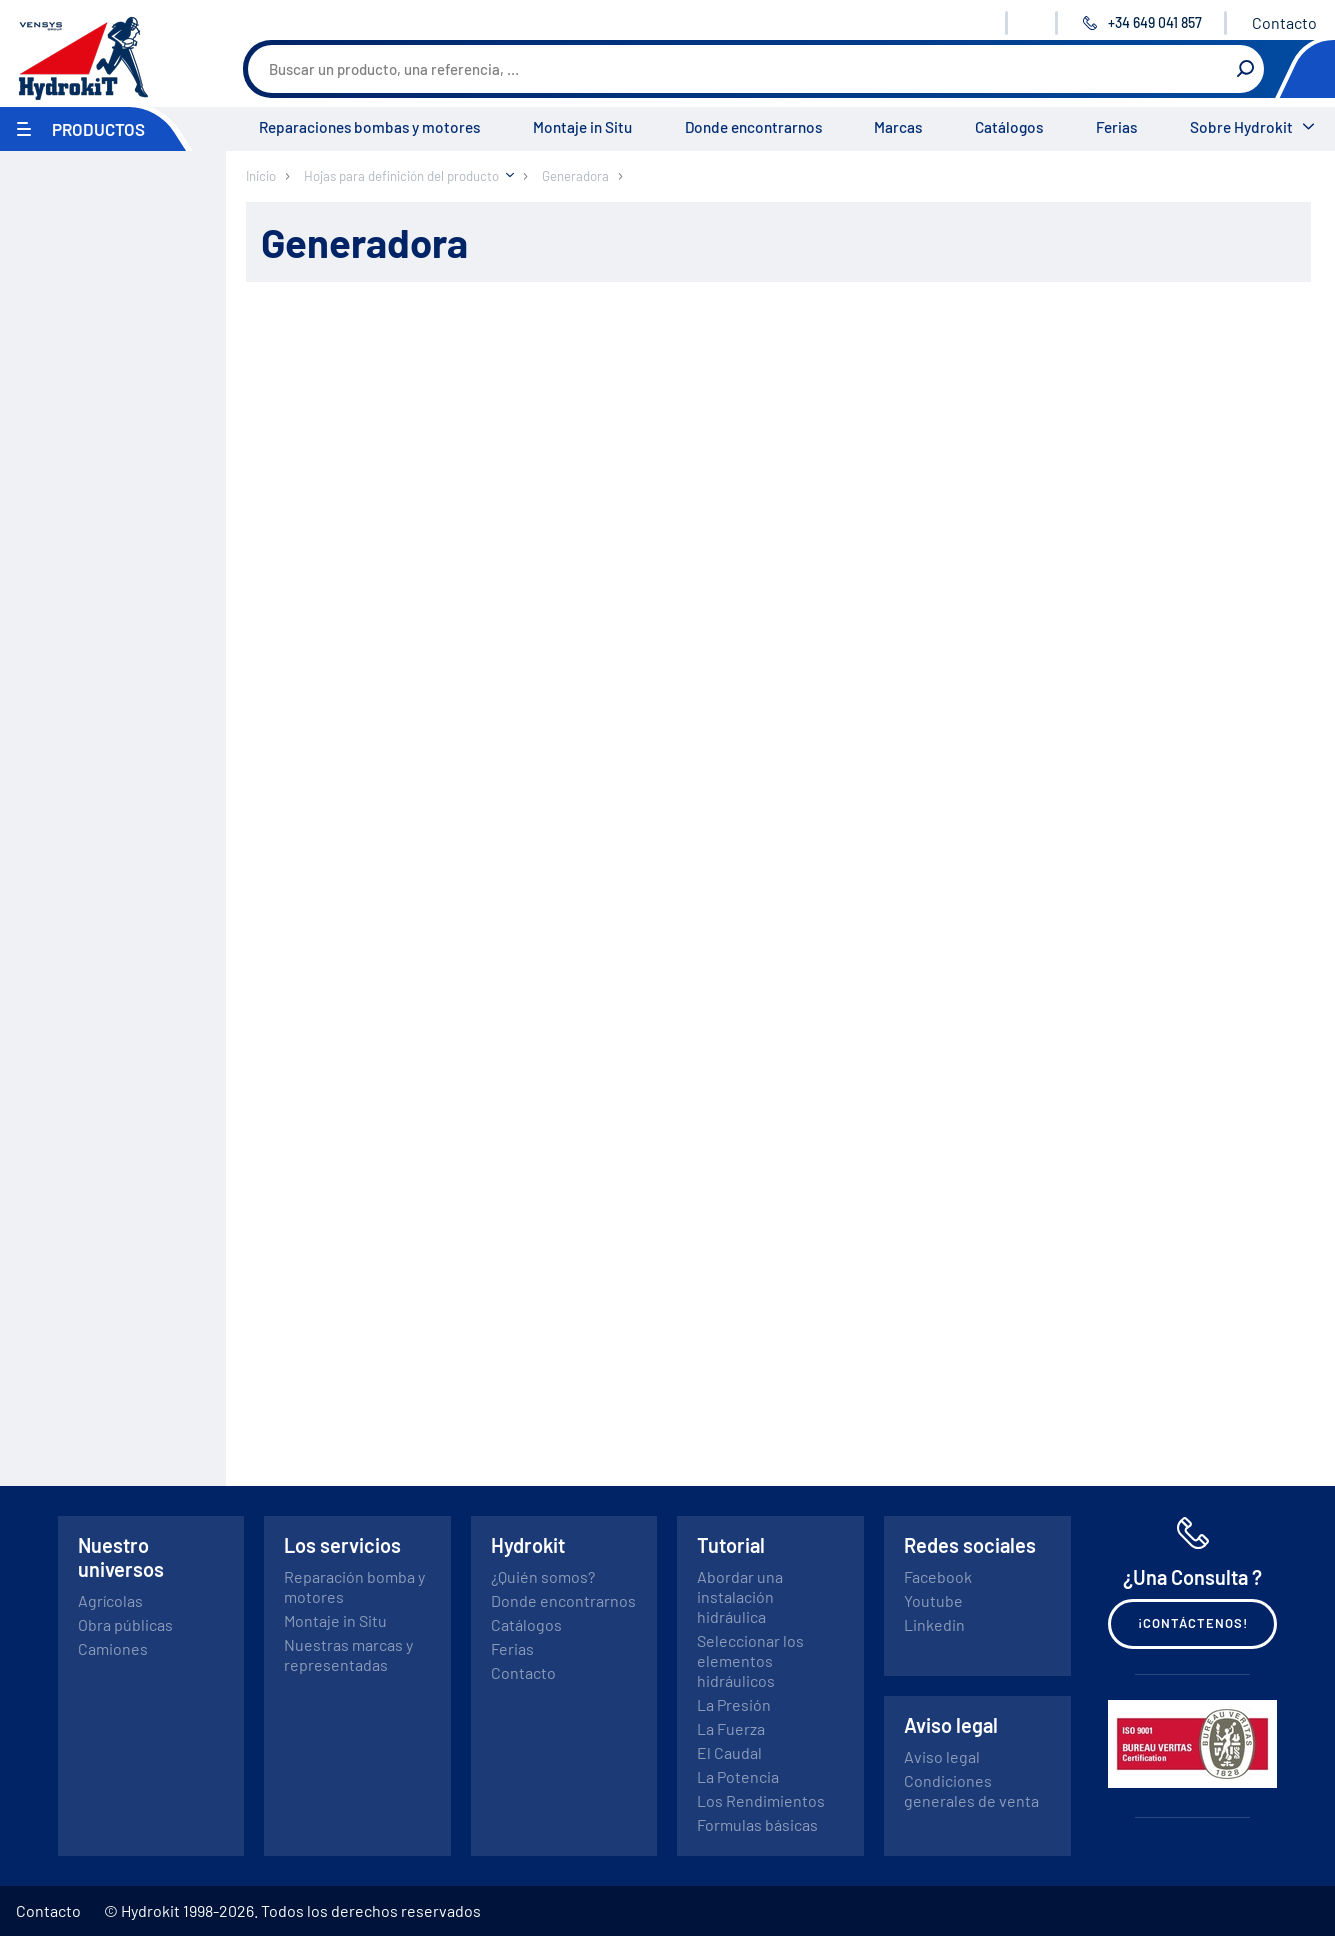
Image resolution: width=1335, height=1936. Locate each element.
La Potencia (738, 1776)
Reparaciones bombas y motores (369, 127)
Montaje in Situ (582, 127)
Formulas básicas (757, 1824)
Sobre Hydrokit (1241, 127)
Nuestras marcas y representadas (348, 1654)
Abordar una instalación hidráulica (740, 1596)
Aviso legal (942, 1756)
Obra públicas (125, 1624)
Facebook (938, 1576)
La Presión (734, 1704)
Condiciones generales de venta (971, 1790)
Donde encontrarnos (753, 127)
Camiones (113, 1648)
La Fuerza (731, 1728)
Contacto (1284, 22)
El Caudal (729, 1752)
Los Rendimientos (761, 1800)
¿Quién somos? (543, 1576)
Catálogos (1009, 127)
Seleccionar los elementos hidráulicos (750, 1660)
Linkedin (934, 1624)
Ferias (1116, 127)
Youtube (933, 1600)
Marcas (898, 127)
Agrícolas (110, 1600)
